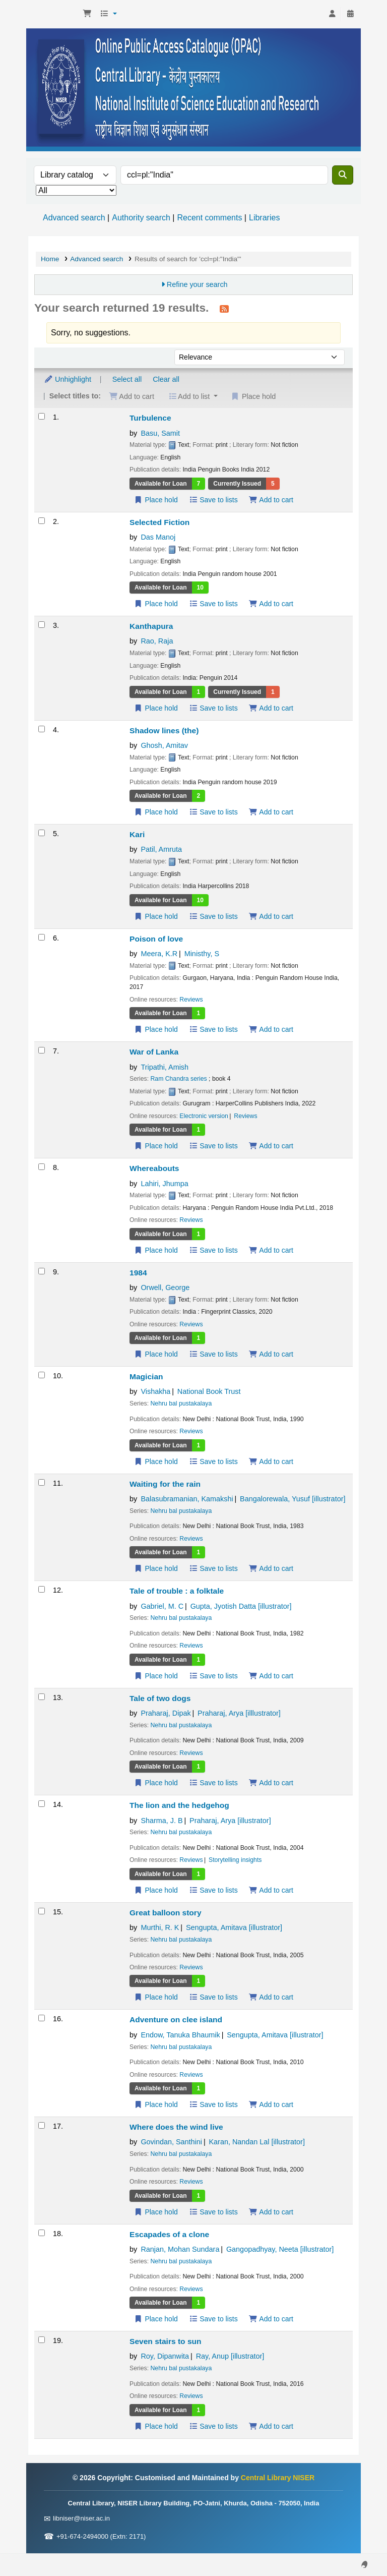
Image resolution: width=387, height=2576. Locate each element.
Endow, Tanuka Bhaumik (180, 2035)
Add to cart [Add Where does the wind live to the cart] (271, 2212)
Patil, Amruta (161, 849)
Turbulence (150, 418)
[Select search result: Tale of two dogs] (41, 1696)
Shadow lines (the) (164, 730)
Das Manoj (158, 537)
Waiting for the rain (165, 1484)
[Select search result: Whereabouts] (41, 1166)
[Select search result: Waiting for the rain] (41, 1482)
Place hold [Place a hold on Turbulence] (156, 500)
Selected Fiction (159, 522)
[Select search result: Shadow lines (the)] (41, 729)
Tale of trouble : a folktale (177, 1591)
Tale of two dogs (160, 1698)
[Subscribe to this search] (224, 308)
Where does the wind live (176, 2127)
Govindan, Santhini (171, 2142)
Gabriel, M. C (162, 1606)
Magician (146, 1376)
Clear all (166, 379)
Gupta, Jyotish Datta (241, 1606)
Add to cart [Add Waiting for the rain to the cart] (271, 1568)
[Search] (342, 175)
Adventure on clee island (176, 2019)
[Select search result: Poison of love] (41, 937)
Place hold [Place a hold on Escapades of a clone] (156, 2319)
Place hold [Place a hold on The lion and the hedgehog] (156, 1890)
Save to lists (213, 500)
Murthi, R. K (160, 1927)
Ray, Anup (230, 2356)
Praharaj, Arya (239, 1713)
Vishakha (155, 1391)
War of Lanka (154, 1051)
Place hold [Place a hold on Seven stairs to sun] (156, 2426)
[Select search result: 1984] (41, 1271)
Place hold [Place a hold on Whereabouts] (156, 1250)
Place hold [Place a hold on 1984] (156, 1354)
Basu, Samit (160, 433)
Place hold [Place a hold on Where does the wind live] (156, 2212)
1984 (138, 1272)
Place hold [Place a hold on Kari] (156, 916)
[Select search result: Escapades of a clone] (41, 2233)
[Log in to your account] (332, 14)
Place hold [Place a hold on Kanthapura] (156, 708)
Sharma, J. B (161, 1821)
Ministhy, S (201, 954)
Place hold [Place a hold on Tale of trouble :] (156, 1676)
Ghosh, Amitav (164, 745)
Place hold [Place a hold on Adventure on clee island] (156, 2104)
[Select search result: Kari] (41, 833)
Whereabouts (154, 1168)
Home (50, 259)
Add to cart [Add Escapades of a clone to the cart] (271, 2319)
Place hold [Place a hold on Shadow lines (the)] (156, 812)
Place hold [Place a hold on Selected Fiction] (156, 604)
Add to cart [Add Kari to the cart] (271, 916)
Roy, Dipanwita (165, 2356)
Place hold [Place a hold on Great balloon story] (156, 1997)
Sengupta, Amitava (234, 1927)
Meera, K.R (159, 954)
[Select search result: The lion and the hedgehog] (41, 1803)
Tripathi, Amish (164, 1067)
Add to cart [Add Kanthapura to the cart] (271, 708)
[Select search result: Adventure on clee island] (41, 2018)
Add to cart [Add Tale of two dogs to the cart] (271, 1783)
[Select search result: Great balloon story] (41, 1911)
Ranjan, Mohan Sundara (180, 2249)
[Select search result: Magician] (41, 1375)
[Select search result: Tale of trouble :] (41, 1589)
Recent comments (209, 217)
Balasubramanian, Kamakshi (187, 1499)
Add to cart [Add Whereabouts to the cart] (271, 1250)
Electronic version (203, 1116)
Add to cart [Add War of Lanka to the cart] (271, 1146)
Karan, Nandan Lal (257, 2142)
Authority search (141, 217)
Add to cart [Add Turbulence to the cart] (271, 500)
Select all (127, 379)
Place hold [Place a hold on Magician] (156, 1461)
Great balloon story (166, 1912)
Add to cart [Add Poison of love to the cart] (271, 1029)
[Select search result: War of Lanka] (41, 1050)
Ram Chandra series (179, 1078)
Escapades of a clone (169, 2234)
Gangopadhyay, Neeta (280, 2249)
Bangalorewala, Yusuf (292, 1499)
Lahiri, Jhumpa (164, 1184)
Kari (137, 834)
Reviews (191, 999)
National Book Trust (209, 1391)
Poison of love (156, 938)
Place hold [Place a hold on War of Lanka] (156, 1146)
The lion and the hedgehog (179, 1805)
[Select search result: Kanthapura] (41, 624)
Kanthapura (151, 626)
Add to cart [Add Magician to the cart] (271, 1461)
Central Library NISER (53, 14)
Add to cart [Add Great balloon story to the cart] (271, 1997)
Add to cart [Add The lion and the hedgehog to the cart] (271, 1890)
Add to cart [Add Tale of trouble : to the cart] (271, 1676)
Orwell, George (165, 1287)
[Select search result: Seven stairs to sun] (41, 2339)
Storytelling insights (235, 1859)
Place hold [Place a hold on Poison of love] (156, 1029)
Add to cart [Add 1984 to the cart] (271, 1354)
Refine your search (197, 284)
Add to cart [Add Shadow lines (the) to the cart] (271, 812)
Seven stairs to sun (166, 2341)
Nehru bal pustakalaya (181, 1403)
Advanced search (74, 217)
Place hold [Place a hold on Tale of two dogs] (156, 1783)
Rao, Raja (157, 641)
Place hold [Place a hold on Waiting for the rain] (156, 1568)
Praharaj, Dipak (165, 1713)
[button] (87, 14)
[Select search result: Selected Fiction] (41, 520)
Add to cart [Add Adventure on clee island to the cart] (271, 2104)
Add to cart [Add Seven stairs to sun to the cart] (271, 2426)
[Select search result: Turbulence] (41, 416)
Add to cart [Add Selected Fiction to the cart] (271, 604)
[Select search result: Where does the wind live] (41, 2125)
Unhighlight (67, 379)
